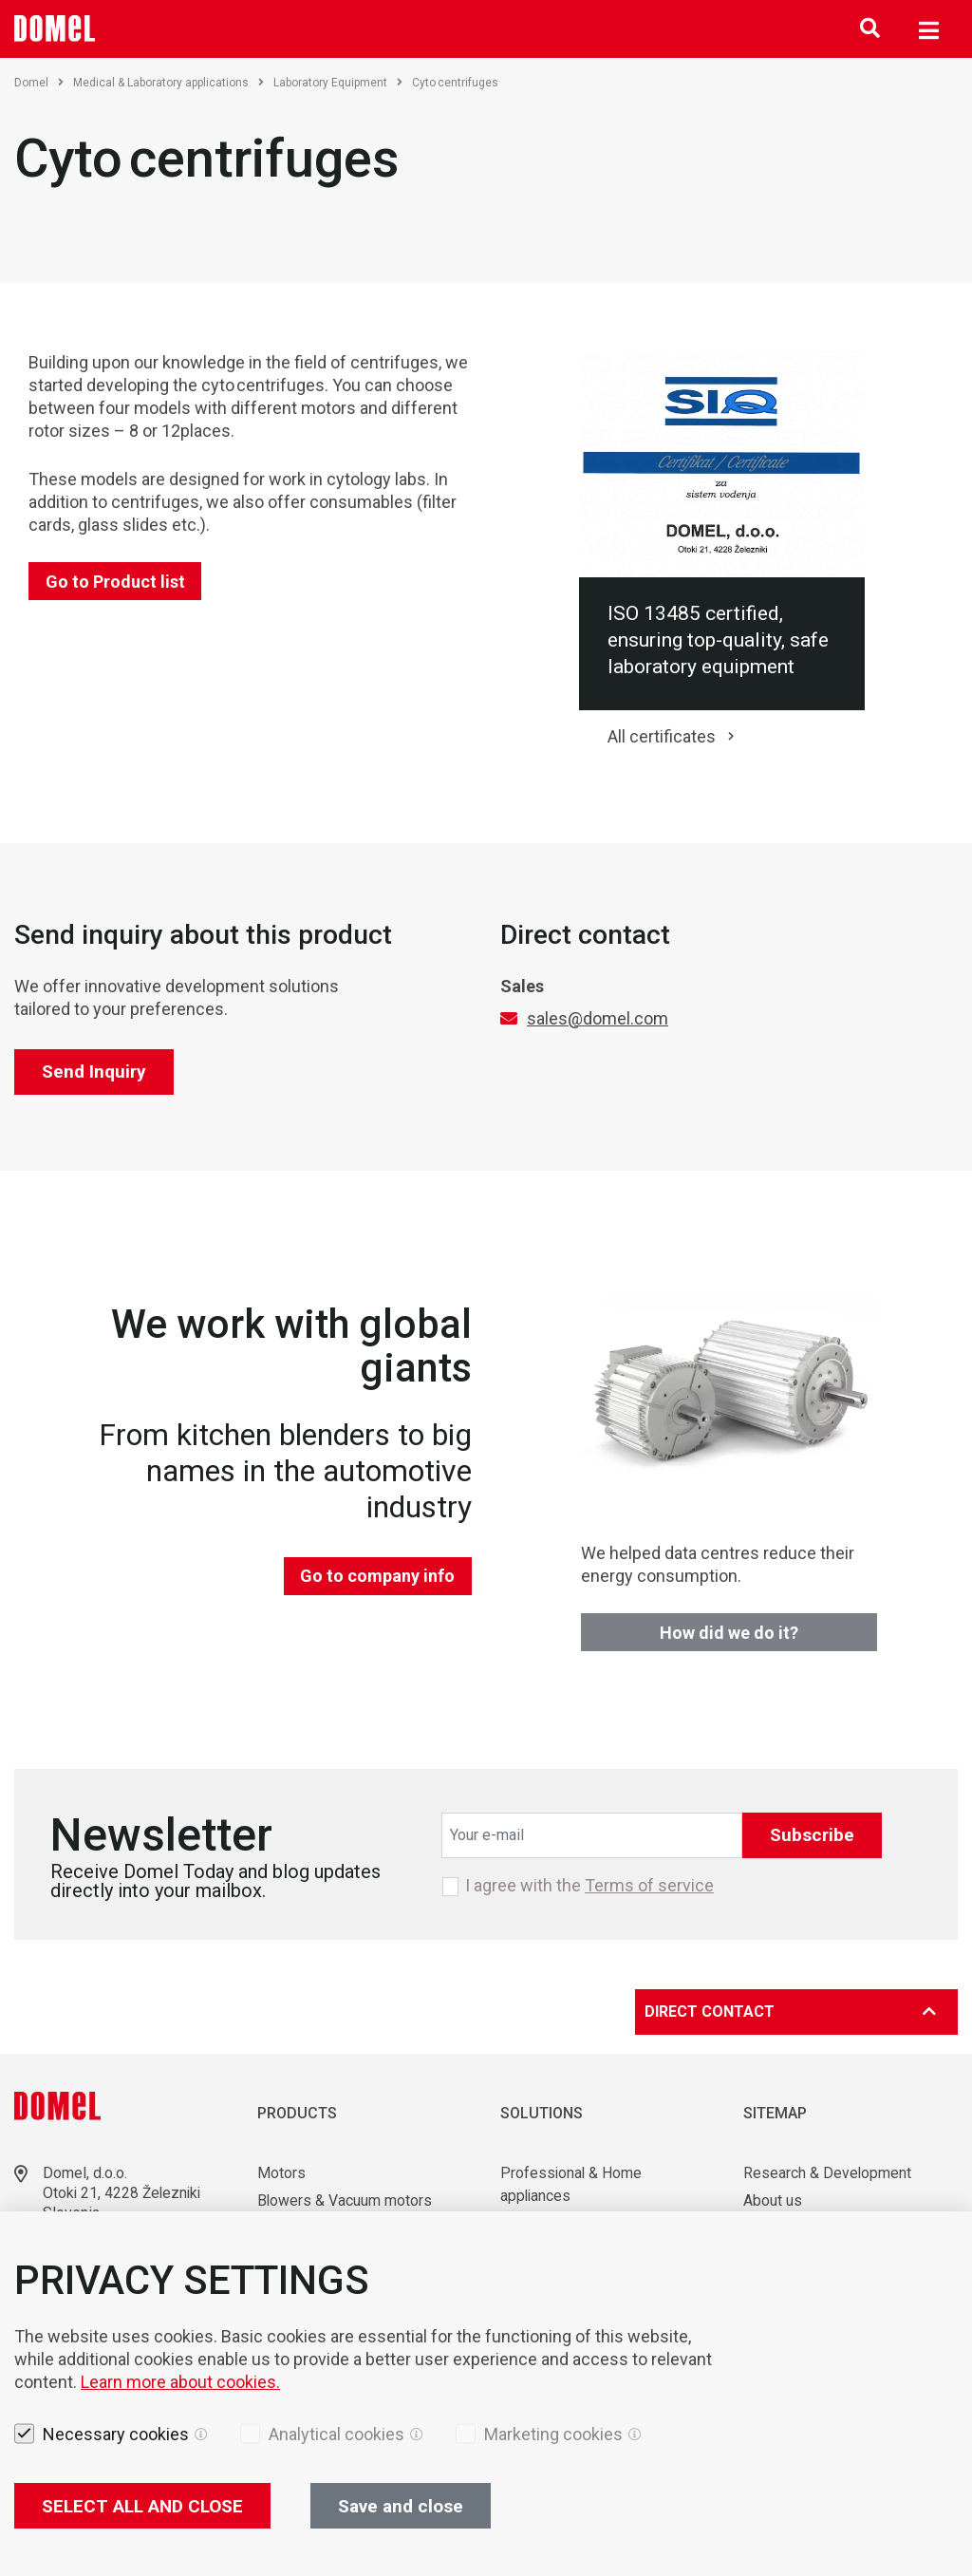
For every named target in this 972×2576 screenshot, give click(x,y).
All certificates (662, 736)
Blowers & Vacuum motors (345, 2200)
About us (772, 2200)
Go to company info (377, 1576)
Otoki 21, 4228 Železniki (124, 2193)
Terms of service (649, 1885)
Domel (39, 82)
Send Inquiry (94, 1071)
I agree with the (589, 1885)
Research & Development (827, 2173)
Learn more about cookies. (180, 2382)
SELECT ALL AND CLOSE (142, 2506)
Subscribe (812, 1835)
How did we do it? (729, 1633)
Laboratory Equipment (337, 82)
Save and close (400, 2506)
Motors (281, 2173)
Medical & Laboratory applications (168, 82)
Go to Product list (115, 582)
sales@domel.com (597, 1018)
